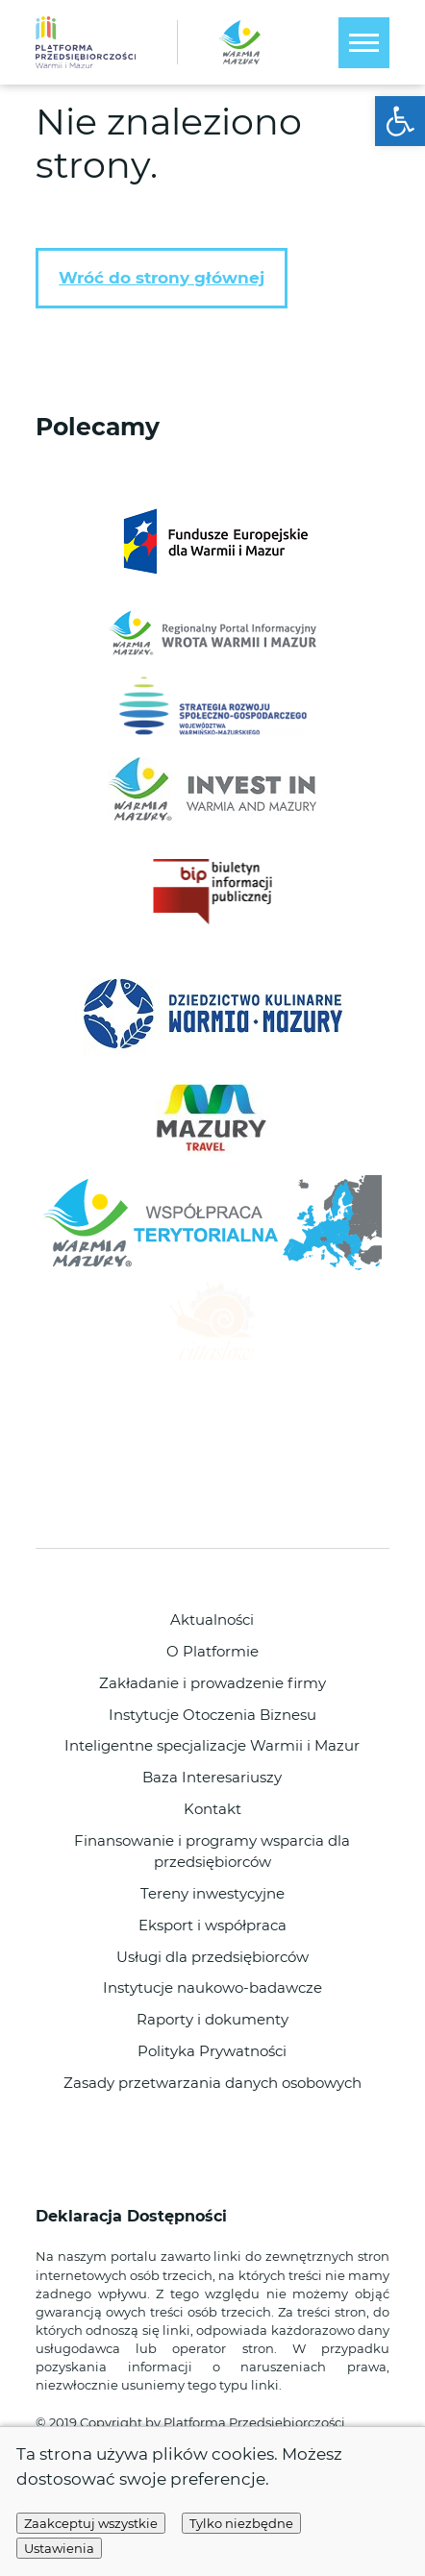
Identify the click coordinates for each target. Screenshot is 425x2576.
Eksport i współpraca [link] (212, 1925)
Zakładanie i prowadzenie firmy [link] (212, 1683)
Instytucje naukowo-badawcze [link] (212, 1988)
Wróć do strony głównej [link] (161, 277)
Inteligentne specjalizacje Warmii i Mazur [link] (212, 1745)
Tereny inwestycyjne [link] (212, 1893)
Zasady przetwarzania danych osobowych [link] (212, 2083)
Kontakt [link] (212, 1809)
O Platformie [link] (212, 1651)
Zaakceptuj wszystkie (91, 2523)
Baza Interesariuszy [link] (212, 1777)
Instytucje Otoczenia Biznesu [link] (212, 1715)
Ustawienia (59, 2548)
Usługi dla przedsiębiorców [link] (212, 1957)
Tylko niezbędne (241, 2523)
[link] (400, 121)
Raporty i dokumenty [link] (212, 2019)
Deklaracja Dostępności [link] (134, 2216)
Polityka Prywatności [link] (212, 2051)
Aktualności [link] (212, 1620)
